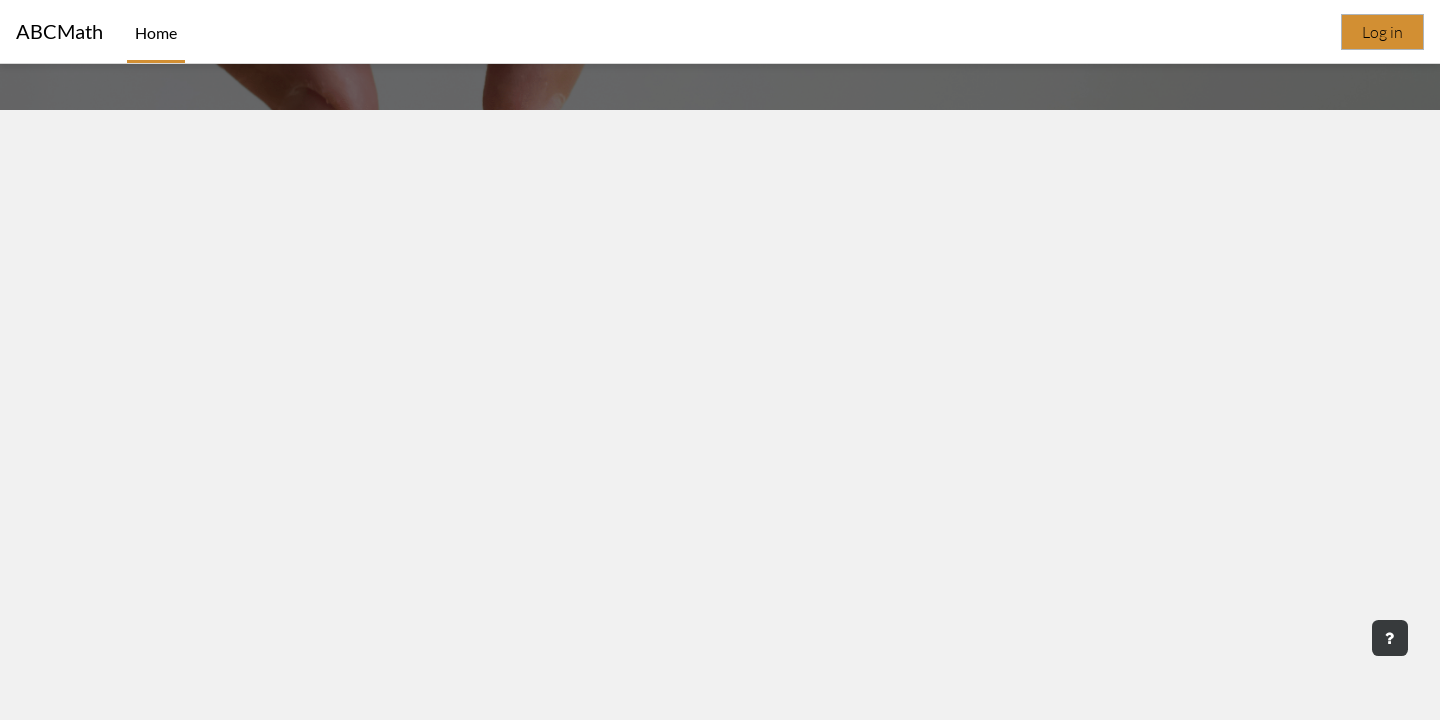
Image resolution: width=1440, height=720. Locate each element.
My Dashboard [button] (720, 467)
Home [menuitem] (156, 32)
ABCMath (59, 31)
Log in (1382, 32)
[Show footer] (1390, 638)
